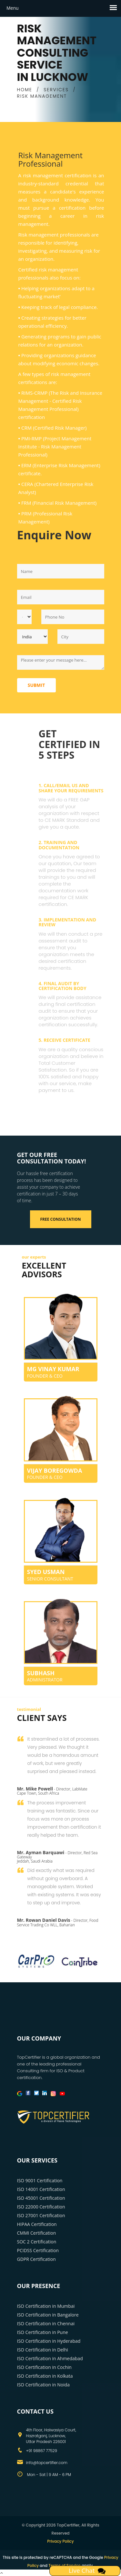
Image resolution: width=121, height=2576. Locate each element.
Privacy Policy (60, 2541)
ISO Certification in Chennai (46, 2323)
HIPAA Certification (37, 2224)
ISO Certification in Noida (43, 2385)
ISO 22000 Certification (41, 2207)
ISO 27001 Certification (41, 2215)
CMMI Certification (36, 2233)
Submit (36, 685)
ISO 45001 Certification (41, 2198)
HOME (24, 89)
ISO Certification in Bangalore (48, 2315)
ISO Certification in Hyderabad (49, 2341)
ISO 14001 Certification (41, 2189)
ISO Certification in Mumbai (46, 2306)
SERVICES (56, 89)
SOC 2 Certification (36, 2242)
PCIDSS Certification (38, 2250)
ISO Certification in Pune (42, 2332)
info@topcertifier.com (46, 2462)
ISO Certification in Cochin (44, 2367)
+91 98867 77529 (41, 2450)
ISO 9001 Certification (40, 2180)
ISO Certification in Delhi (42, 2350)
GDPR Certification (36, 2259)
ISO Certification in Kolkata (45, 2376)
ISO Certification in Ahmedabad (50, 2358)
